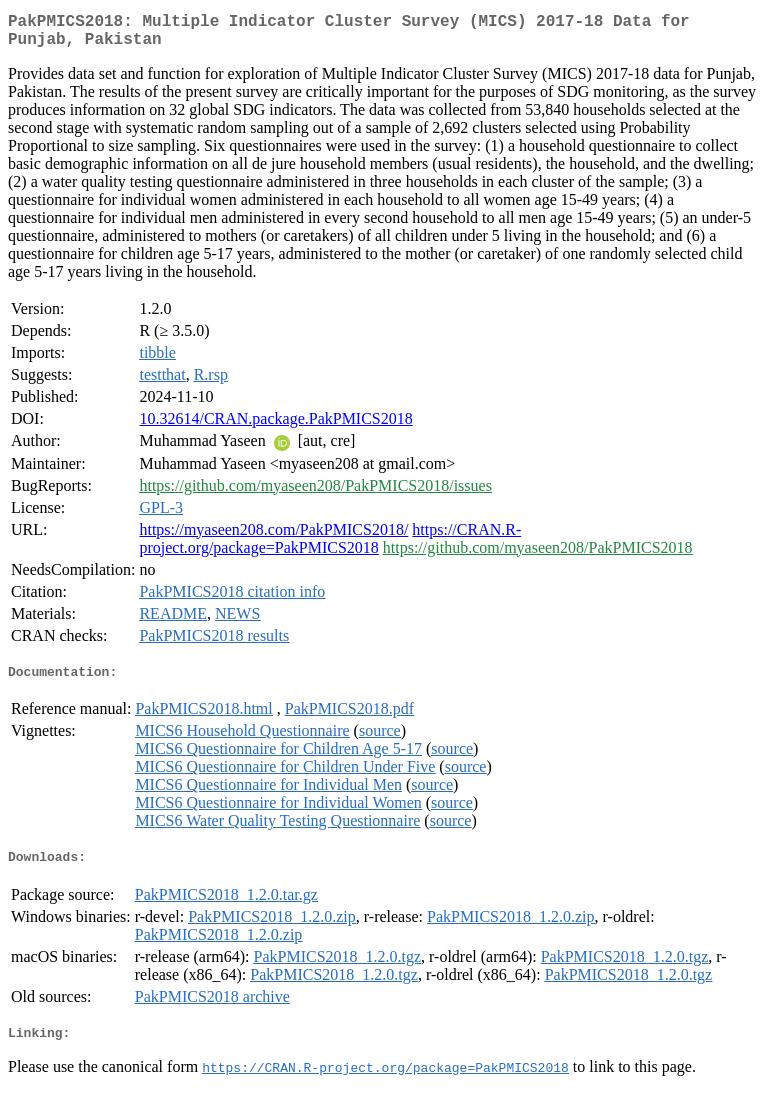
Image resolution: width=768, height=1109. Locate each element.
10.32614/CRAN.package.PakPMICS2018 (275, 426)
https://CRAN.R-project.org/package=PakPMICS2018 (330, 546)
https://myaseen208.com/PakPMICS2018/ (273, 537)
